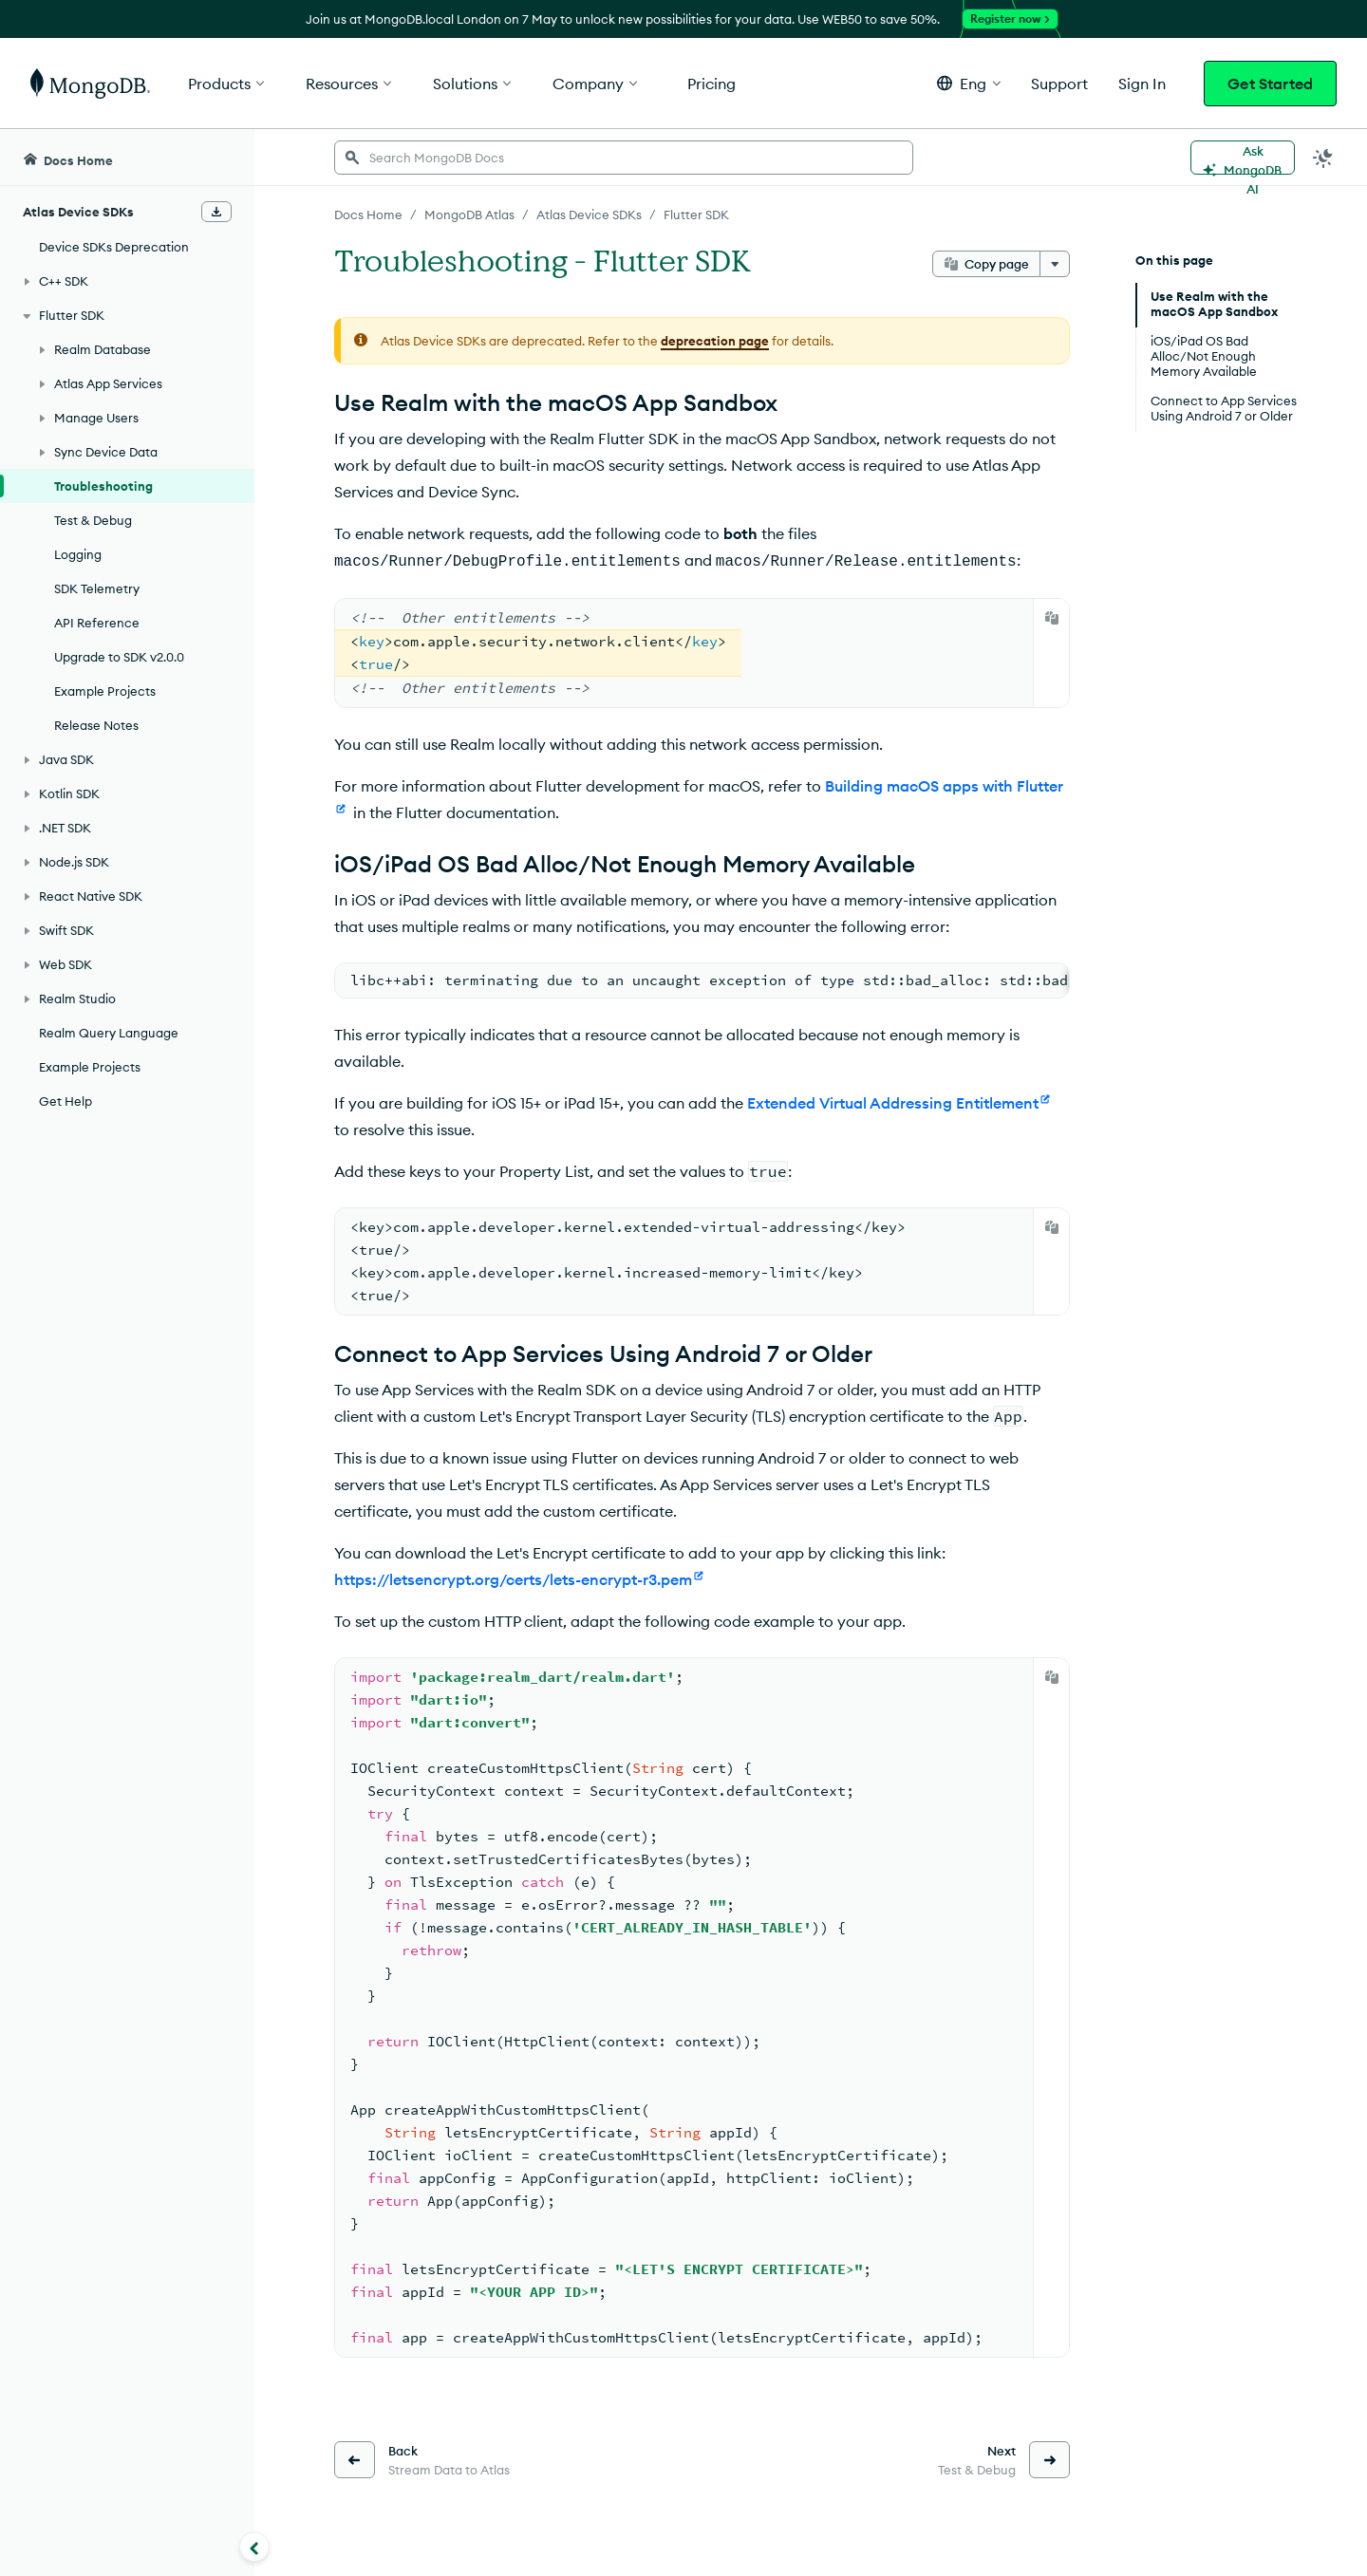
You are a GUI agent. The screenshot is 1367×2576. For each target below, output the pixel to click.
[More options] (1054, 264)
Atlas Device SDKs (589, 214)
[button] (969, 83)
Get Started (1270, 83)
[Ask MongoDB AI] (1242, 157)
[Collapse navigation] (254, 2546)
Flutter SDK (696, 214)
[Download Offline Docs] (216, 211)
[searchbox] (623, 157)
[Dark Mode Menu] (1323, 157)
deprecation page (715, 340)
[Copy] (1052, 616)
